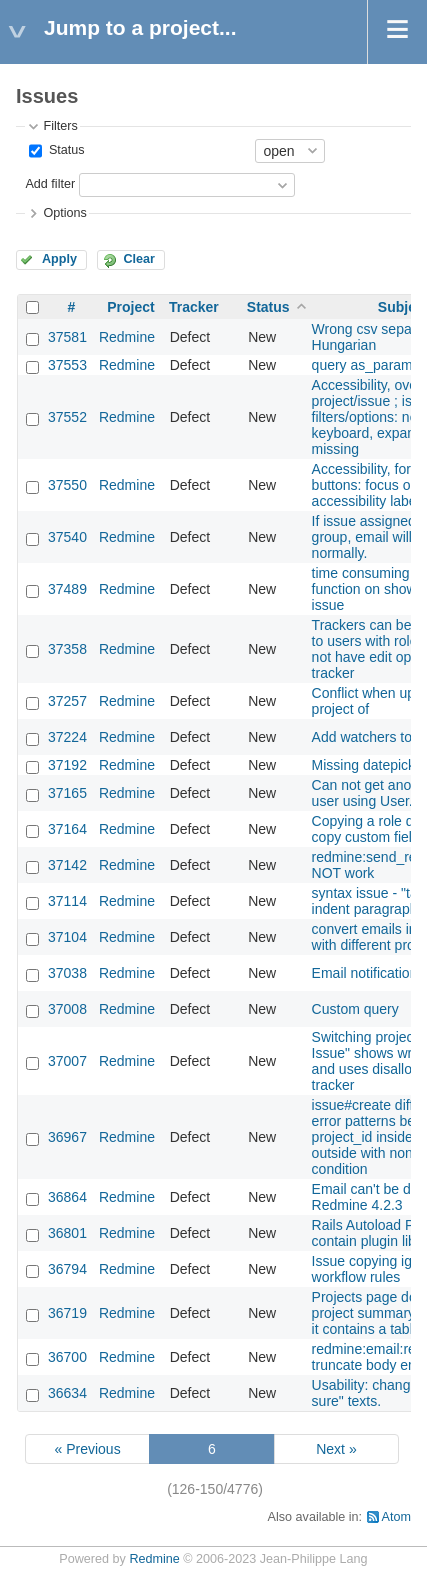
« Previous (87, 1449)
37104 (67, 937)
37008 (67, 1009)
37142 (67, 865)
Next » (336, 1449)
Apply (59, 259)
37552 (67, 417)
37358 (67, 649)
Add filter (50, 184)
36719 (67, 1313)
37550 (67, 485)
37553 (67, 365)
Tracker (194, 307)
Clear (139, 259)
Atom (396, 1517)
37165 (67, 793)
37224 (67, 737)
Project (130, 307)
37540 (67, 537)
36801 (67, 1233)
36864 (67, 1197)
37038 (67, 973)
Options (64, 213)
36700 (67, 1357)
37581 (67, 337)
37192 (67, 765)
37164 (67, 829)
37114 (67, 901)
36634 (67, 1393)
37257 (67, 701)
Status (64, 150)
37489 (67, 589)
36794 (67, 1269)
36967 (67, 1137)
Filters (60, 126)
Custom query (355, 1009)
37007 (67, 1061)
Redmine (127, 337)
